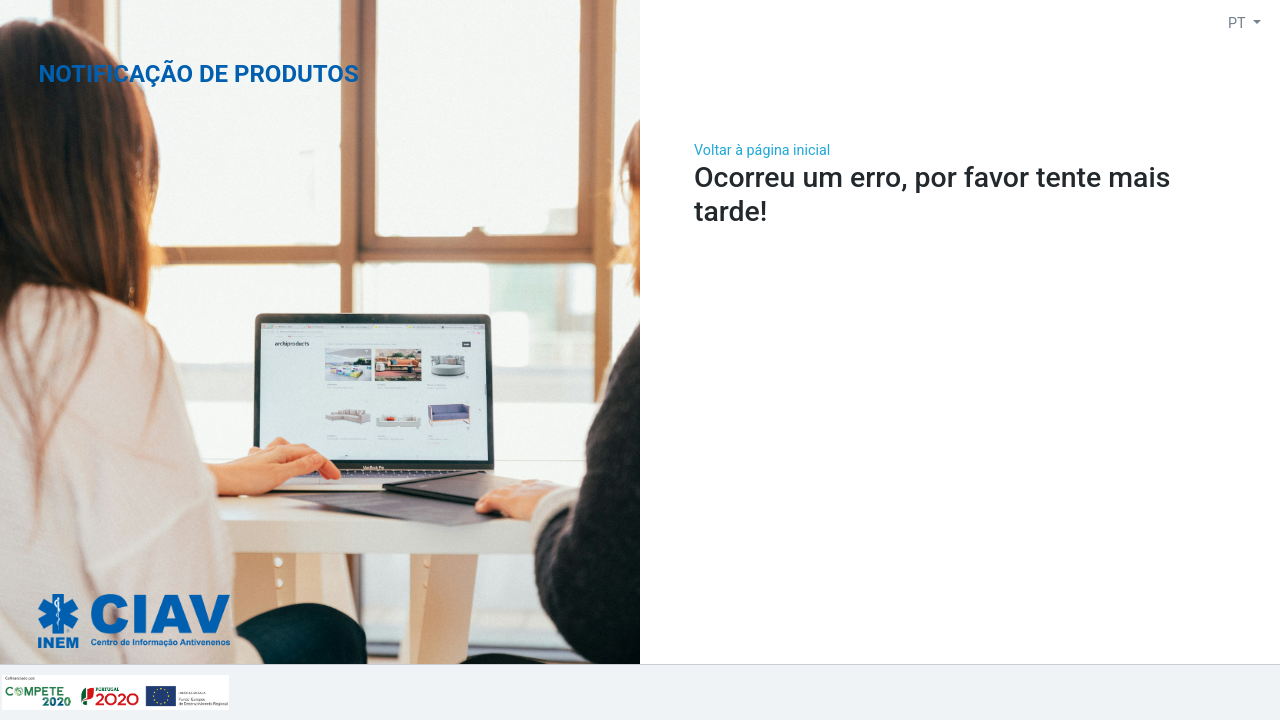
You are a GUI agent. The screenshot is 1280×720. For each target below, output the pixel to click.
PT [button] (1238, 23)
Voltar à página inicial (762, 150)
